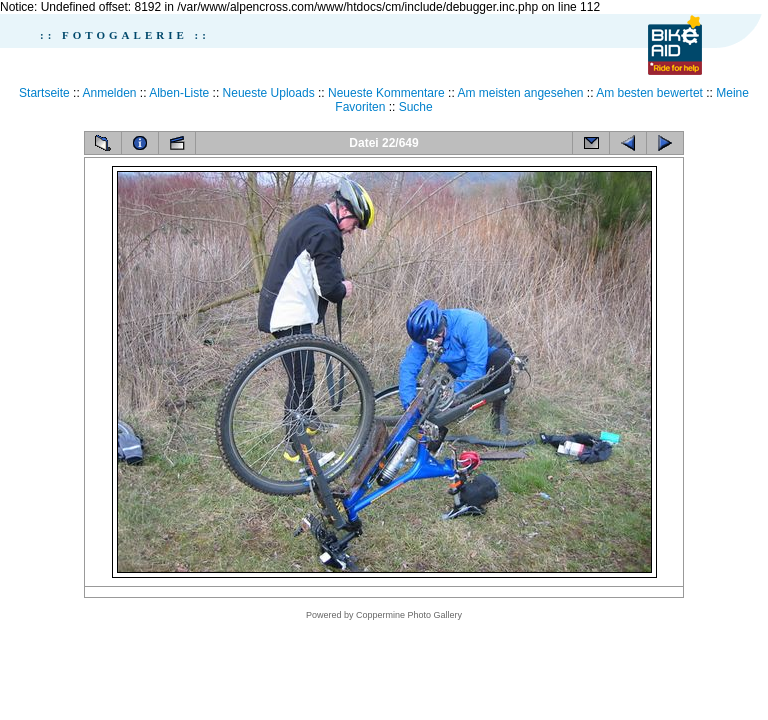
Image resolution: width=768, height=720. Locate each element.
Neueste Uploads (269, 93)
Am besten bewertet (649, 93)
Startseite (44, 93)
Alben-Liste (179, 93)
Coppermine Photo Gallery (409, 615)
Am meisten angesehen (520, 93)
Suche (416, 107)
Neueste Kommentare (386, 93)
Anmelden (109, 93)
